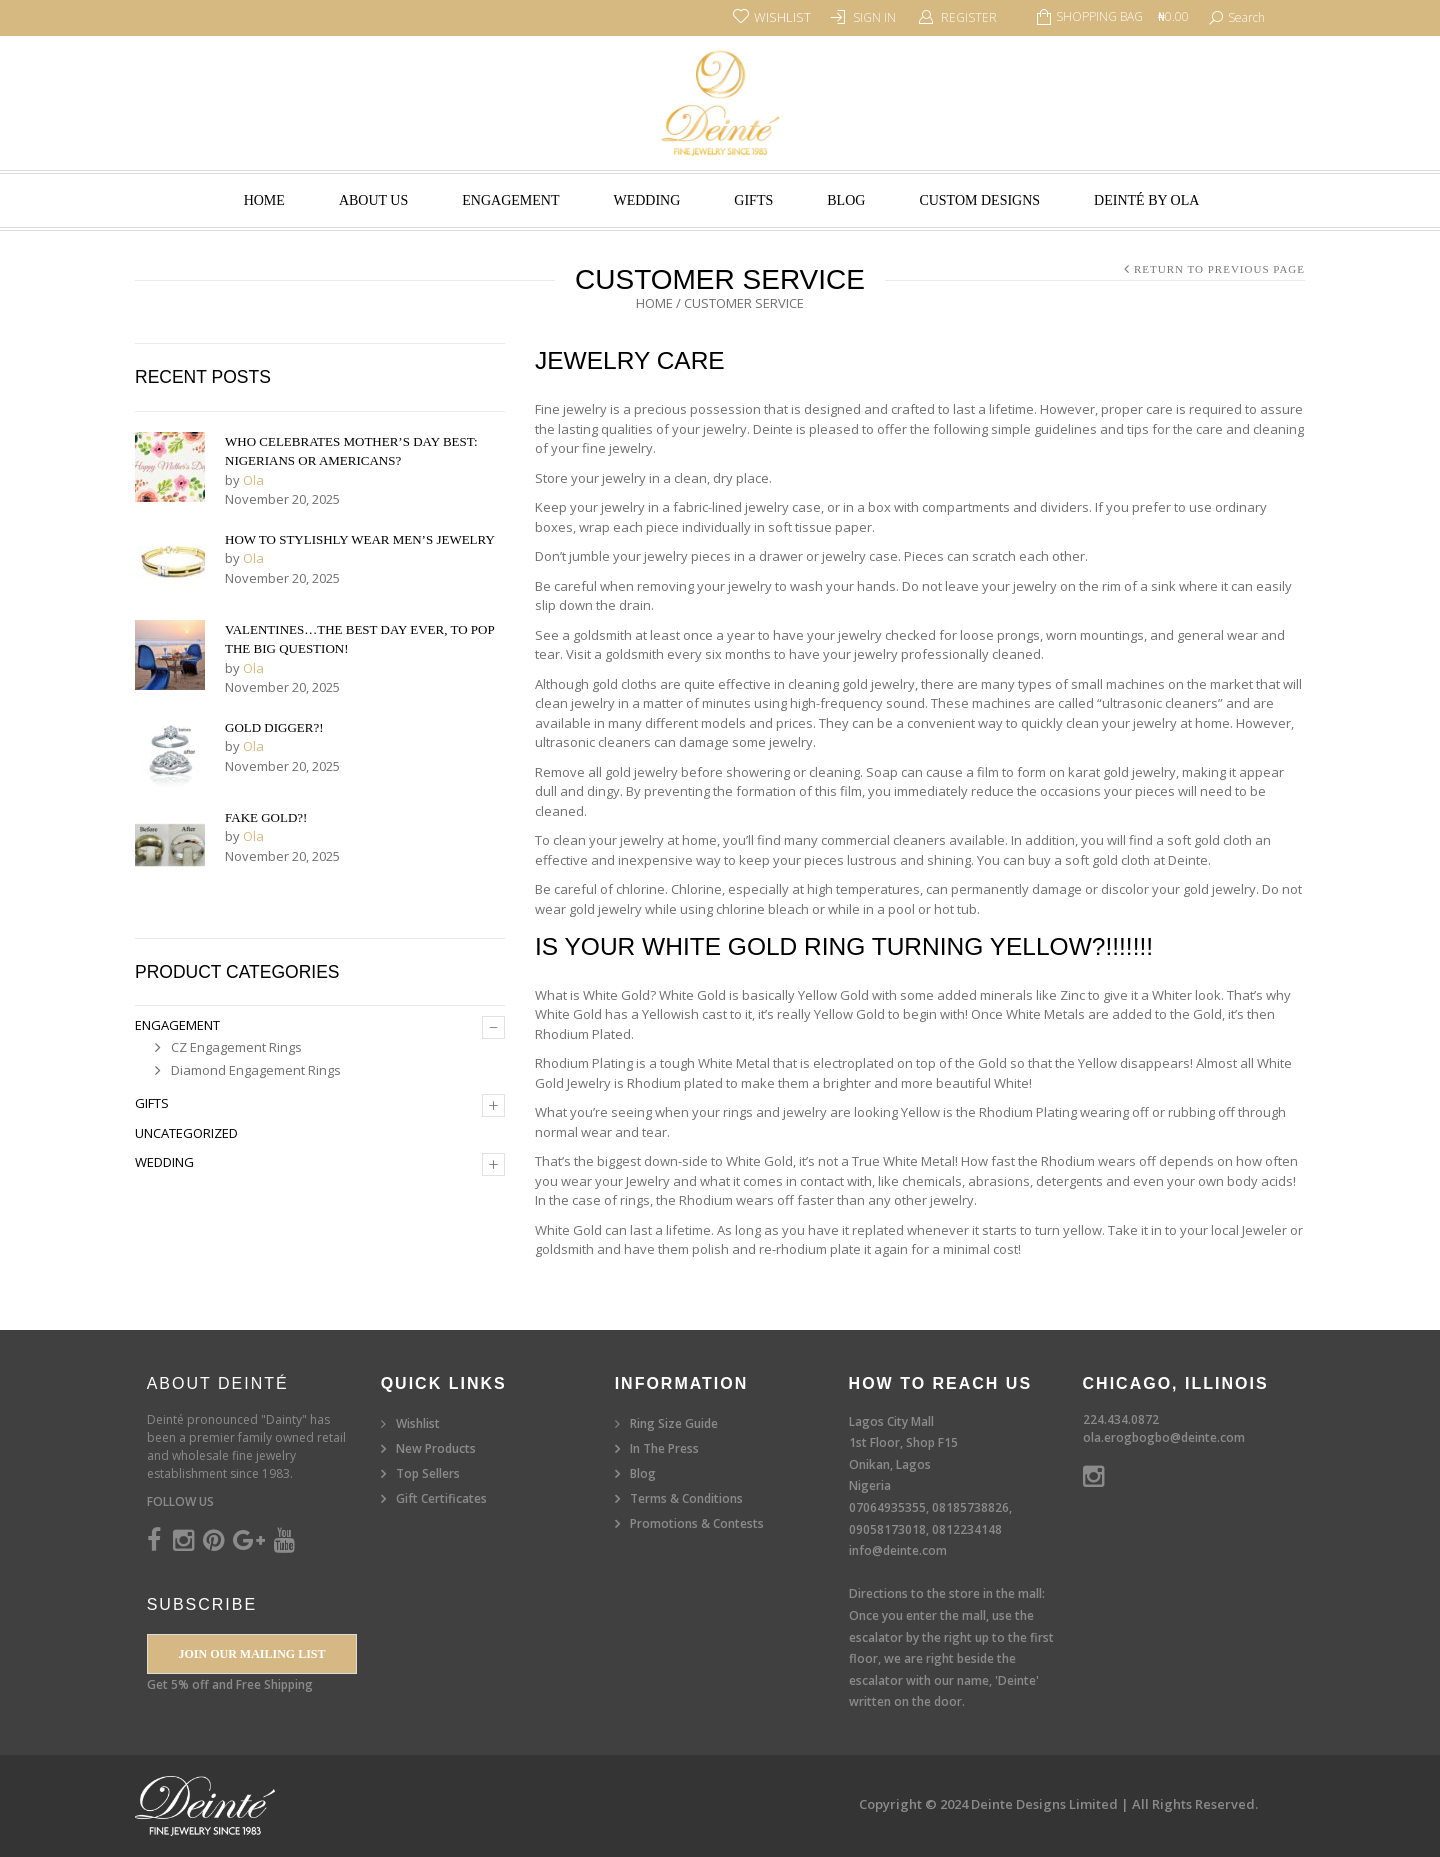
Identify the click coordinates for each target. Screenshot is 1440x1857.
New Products (436, 1448)
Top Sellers (428, 1473)
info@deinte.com (898, 1550)
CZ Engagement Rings (236, 1047)
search (1246, 17)
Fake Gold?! (266, 817)
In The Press (664, 1448)
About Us (373, 200)
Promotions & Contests (697, 1523)
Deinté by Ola (1146, 200)
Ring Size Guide (674, 1423)
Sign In (874, 17)
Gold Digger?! (274, 727)
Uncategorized (186, 1133)
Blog (846, 200)
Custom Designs (979, 200)
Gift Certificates (441, 1498)
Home (264, 200)
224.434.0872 (1121, 1419)
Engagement (510, 200)
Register (969, 17)
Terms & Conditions (686, 1498)
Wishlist (418, 1423)
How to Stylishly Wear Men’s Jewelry (360, 539)
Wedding (646, 200)
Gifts (753, 200)
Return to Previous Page (1219, 269)
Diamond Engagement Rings (256, 1070)
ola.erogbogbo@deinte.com (1164, 1437)
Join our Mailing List (251, 1654)
